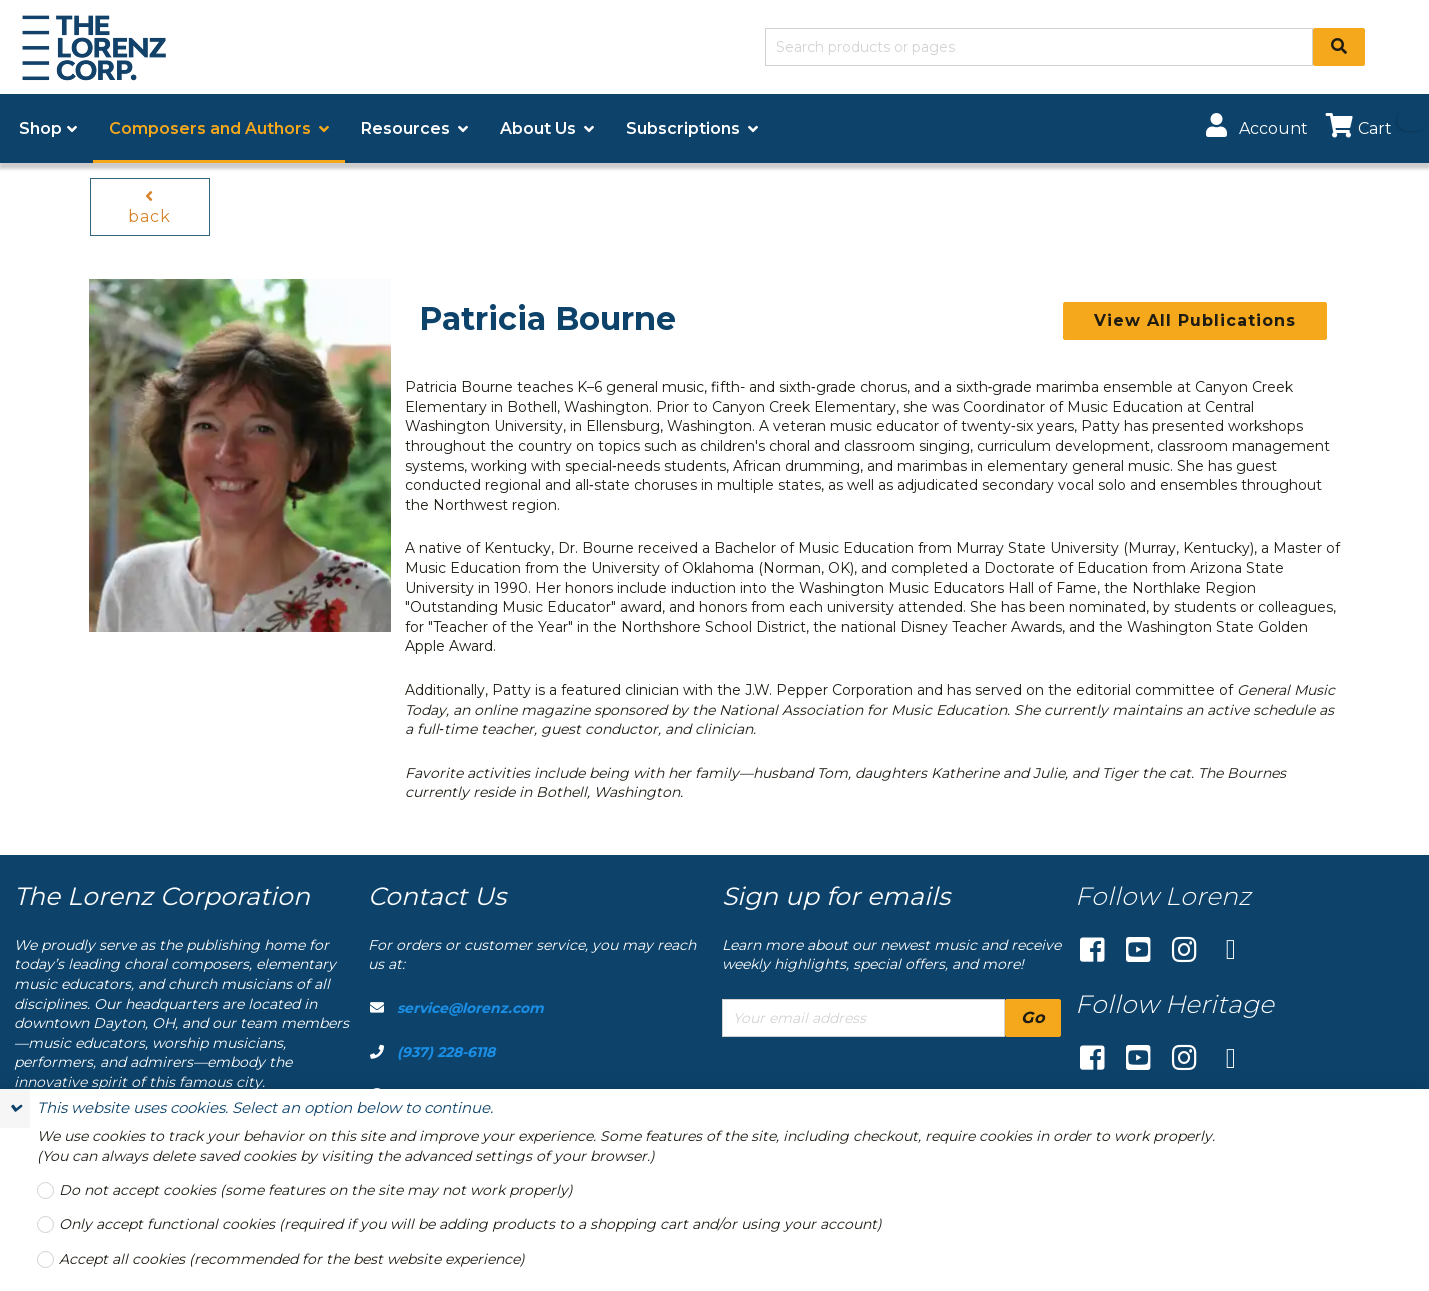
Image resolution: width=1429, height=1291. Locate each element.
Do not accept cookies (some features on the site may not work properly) (316, 1190)
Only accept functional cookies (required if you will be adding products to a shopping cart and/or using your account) (470, 1224)
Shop (40, 128)
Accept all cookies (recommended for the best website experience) (292, 1259)
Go (1033, 1017)
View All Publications (1195, 320)
